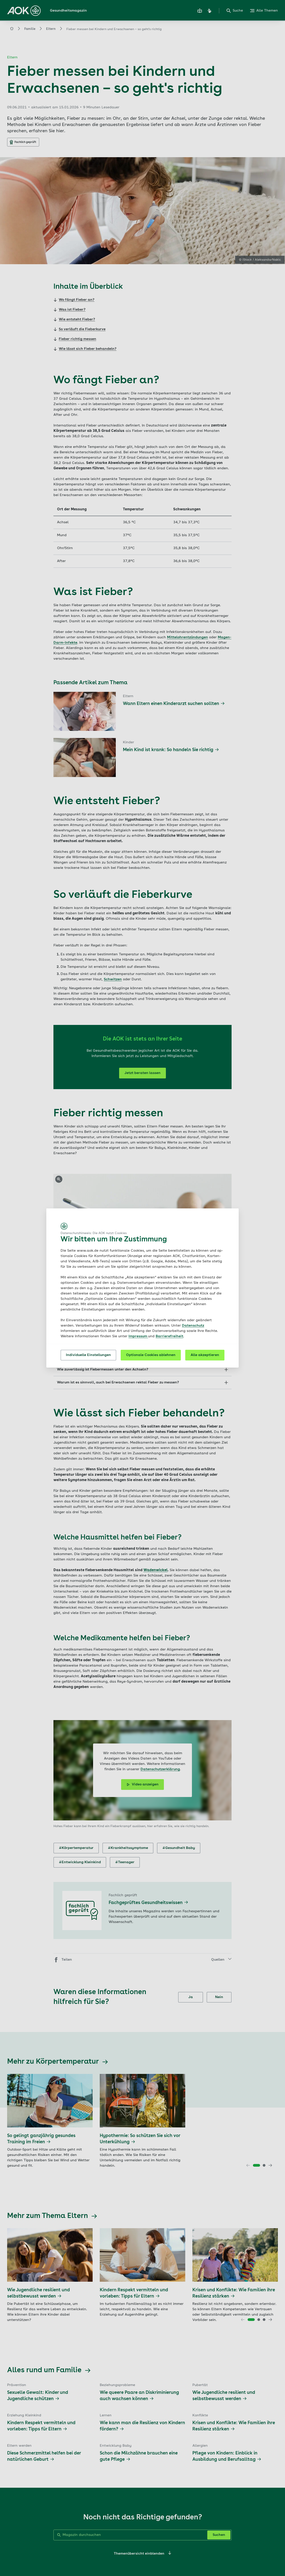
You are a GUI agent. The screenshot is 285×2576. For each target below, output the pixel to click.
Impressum (138, 1336)
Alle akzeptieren (205, 1355)
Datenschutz (193, 1325)
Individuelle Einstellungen (88, 1355)
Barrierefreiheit (169, 1336)
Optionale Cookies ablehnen (150, 1355)
